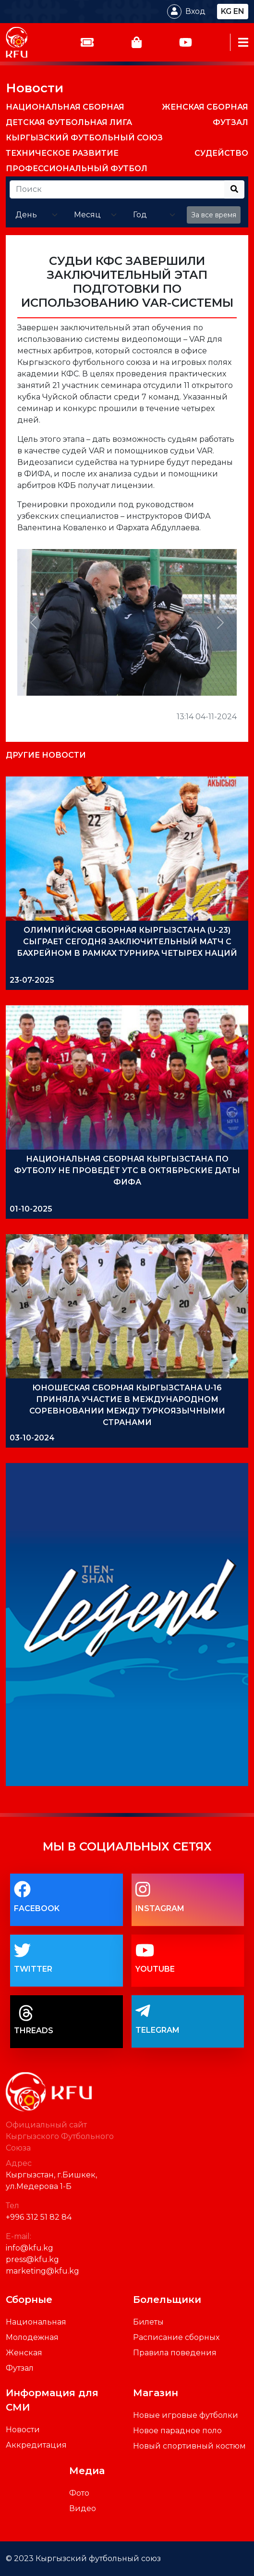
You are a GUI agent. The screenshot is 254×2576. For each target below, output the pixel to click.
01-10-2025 (31, 1208)
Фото (79, 2493)
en (238, 11)
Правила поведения (175, 2352)
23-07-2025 (32, 980)
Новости (34, 88)
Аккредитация (36, 2445)
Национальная (36, 2321)
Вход (195, 11)
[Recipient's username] (117, 189)
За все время (213, 215)
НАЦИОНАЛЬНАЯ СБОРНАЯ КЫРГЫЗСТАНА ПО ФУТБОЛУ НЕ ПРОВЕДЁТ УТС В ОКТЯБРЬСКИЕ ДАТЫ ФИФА (127, 1170)
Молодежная (32, 2337)
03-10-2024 (32, 1437)
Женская (24, 2352)
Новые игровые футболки (185, 2415)
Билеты (148, 2321)
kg (226, 11)
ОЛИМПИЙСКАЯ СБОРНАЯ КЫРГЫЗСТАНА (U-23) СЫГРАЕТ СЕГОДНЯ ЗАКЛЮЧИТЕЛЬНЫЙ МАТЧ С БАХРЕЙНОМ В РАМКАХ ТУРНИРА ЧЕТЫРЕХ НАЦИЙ (127, 941)
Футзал (20, 2368)
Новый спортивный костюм (189, 2446)
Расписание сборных (176, 2337)
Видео (82, 2508)
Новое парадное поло (177, 2430)
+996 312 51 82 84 (39, 2217)
